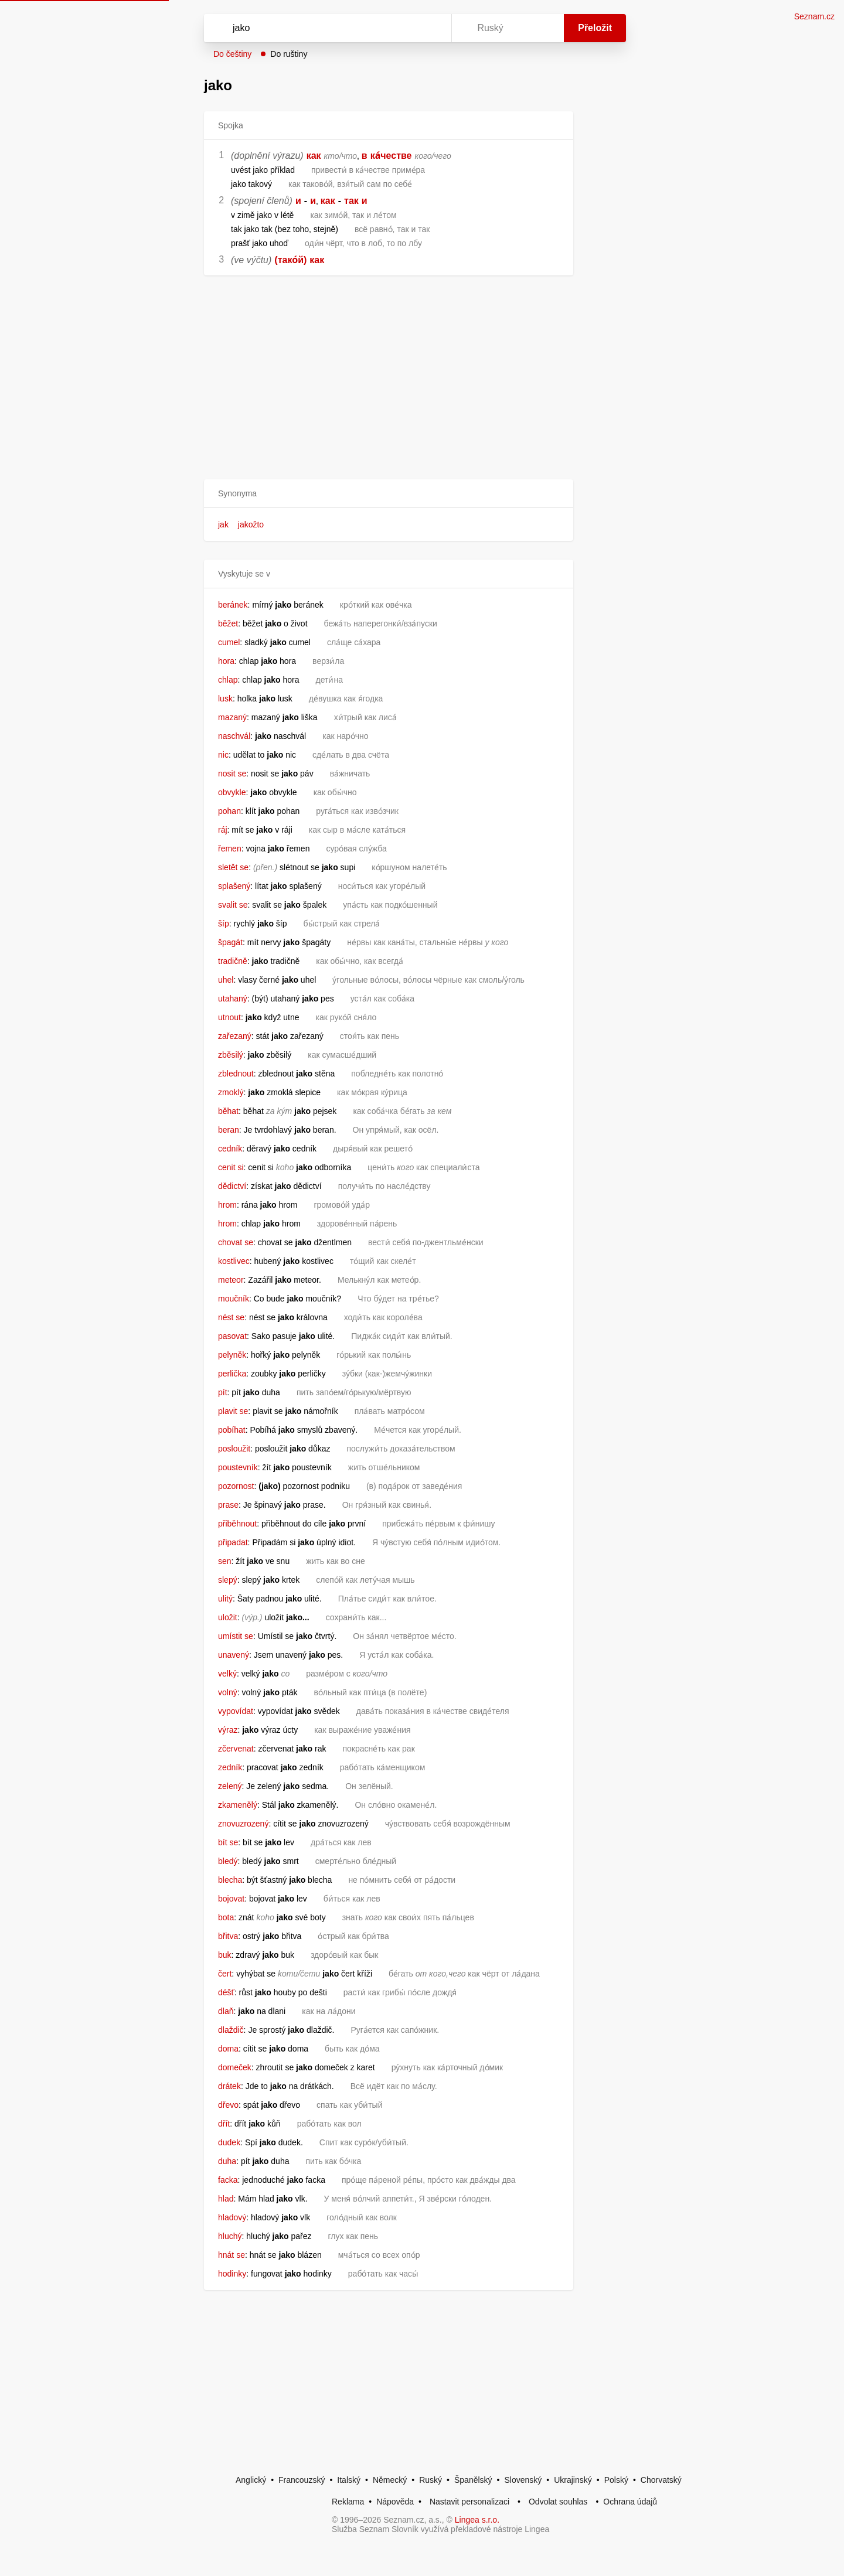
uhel (225, 979)
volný (227, 1692)
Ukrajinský (573, 2480)
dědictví (232, 1186)
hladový (232, 2217)
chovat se (235, 1242)
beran (228, 1129)
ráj (222, 829)
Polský (616, 2480)
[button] (388, 493)
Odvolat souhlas (558, 2501)
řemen (229, 848)
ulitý (225, 1598)
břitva (228, 1936)
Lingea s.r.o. (477, 2519)
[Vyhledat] (325, 28)
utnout (229, 1017)
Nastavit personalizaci (469, 2501)
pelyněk (232, 1354)
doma (228, 2048)
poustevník (238, 1467)
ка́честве (391, 156)
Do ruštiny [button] (288, 54)
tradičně (232, 961)
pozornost (236, 1486)
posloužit (234, 1448)
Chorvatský (661, 2480)
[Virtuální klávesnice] (431, 28)
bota (226, 1917)
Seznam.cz (814, 16)
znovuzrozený (243, 1823)
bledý (227, 1861)
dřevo (228, 2105)
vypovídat (235, 1711)
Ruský (430, 2480)
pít (222, 1392)
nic (223, 754)
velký (227, 1673)
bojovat (231, 1898)
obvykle (232, 792)
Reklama (348, 2501)
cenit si (231, 1167)
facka (227, 2180)
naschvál (234, 736)
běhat (228, 1111)
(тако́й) (290, 260)
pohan (229, 811)
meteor (231, 1279)
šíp (223, 923)
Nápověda (395, 2501)
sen (225, 1561)
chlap (227, 679)
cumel (229, 642)
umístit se (235, 1636)
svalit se (233, 904)
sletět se (233, 867)
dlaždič (231, 2030)
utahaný (232, 998)
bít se (228, 1842)
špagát (230, 942)
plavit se (233, 1411)
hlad (225, 2198)
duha (227, 2161)
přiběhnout (237, 1523)
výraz (227, 1730)
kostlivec (234, 1261)
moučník (233, 1298)
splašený (234, 886)
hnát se (231, 2255)
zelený (229, 1786)
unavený (233, 1655)
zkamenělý (237, 1805)
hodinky (232, 2273)
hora (226, 661)
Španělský (473, 2480)
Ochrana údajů (630, 2501)
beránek (233, 604)
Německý (390, 2480)
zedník (230, 1767)
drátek (229, 2086)
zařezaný (234, 1036)
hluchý (229, 2236)
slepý (227, 1580)
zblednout (236, 1073)
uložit (227, 1617)
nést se (231, 1317)
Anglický (251, 2480)
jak (223, 524)
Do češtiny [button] (232, 54)
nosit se (232, 773)
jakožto (251, 524)
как (314, 156)
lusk (225, 698)
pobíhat (232, 1429)
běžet (228, 623)
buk (225, 1955)
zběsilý (230, 1054)
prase (228, 1505)
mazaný (232, 717)
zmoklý (231, 1092)
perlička (232, 1373)
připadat (233, 1542)
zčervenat (236, 1748)
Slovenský (523, 2480)
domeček (234, 2067)
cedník (230, 1148)
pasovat (232, 1336)
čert (225, 1973)
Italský (348, 2480)
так (351, 201)
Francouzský (301, 2480)
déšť (226, 1992)
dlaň (225, 2011)
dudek (229, 2142)
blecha (230, 1880)
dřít (224, 2123)
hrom (227, 1204)
